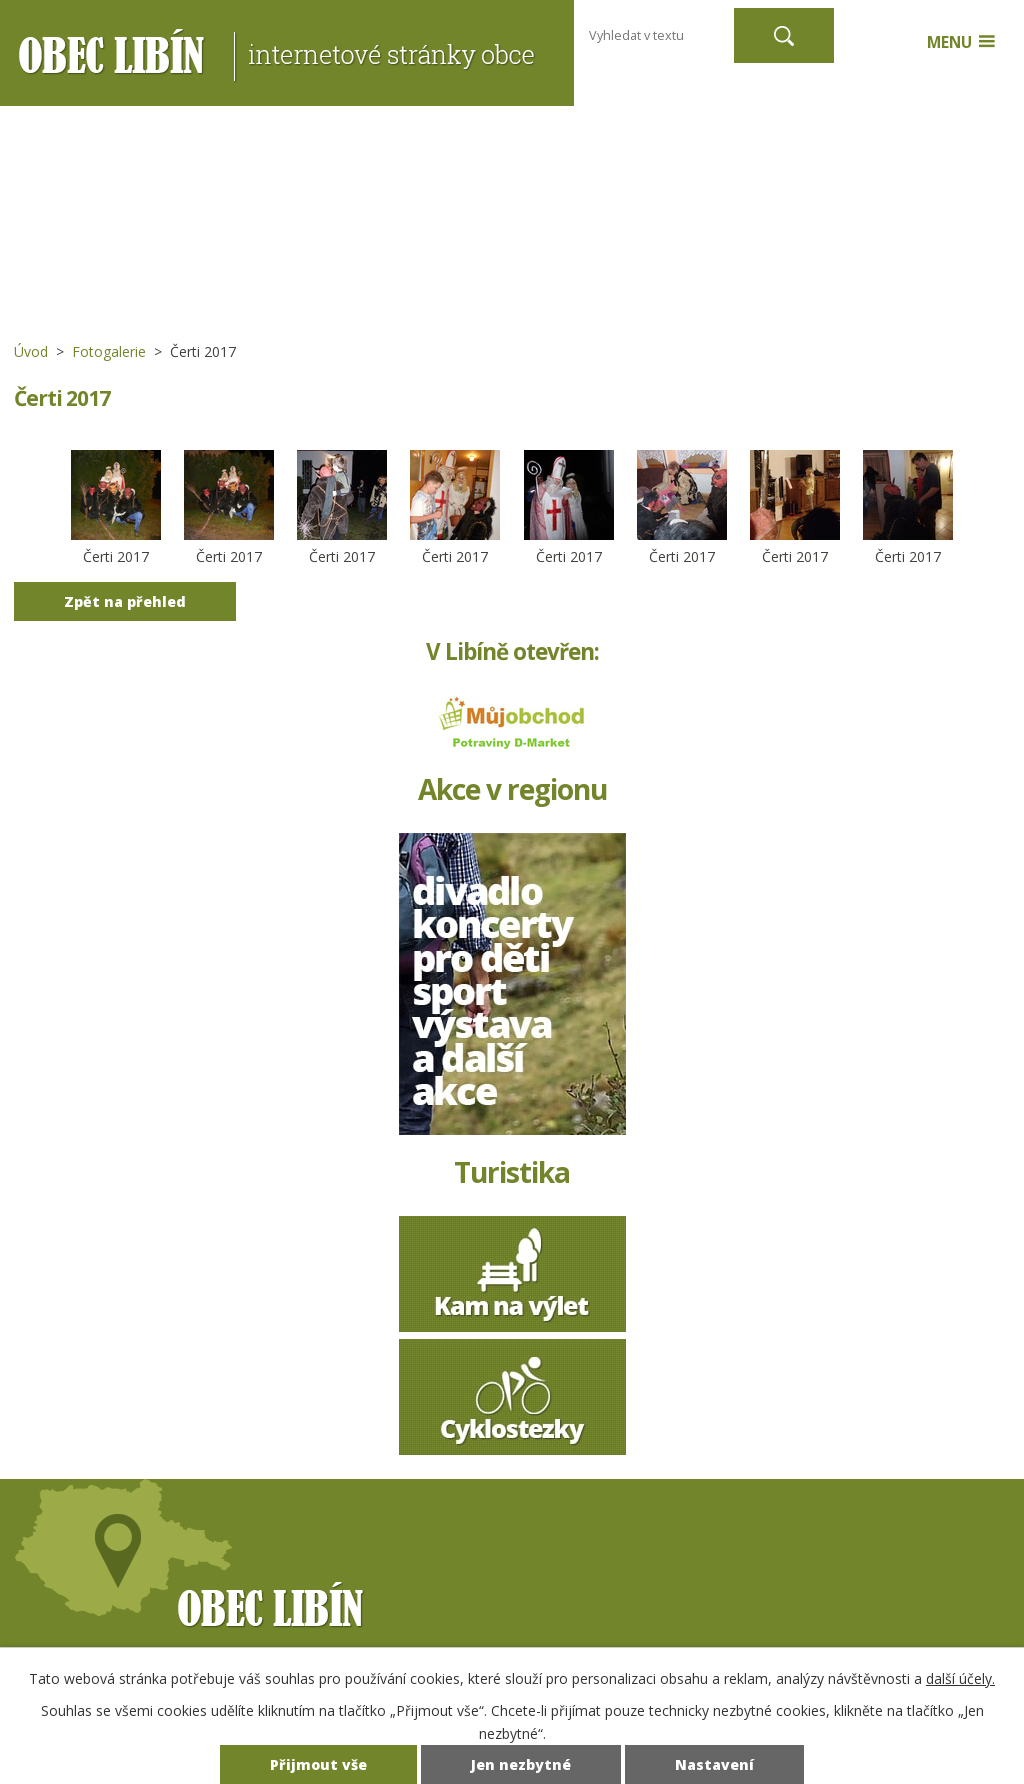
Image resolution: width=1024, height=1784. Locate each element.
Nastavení (714, 1764)
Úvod (31, 351)
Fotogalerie (109, 351)
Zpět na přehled (125, 601)
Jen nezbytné (521, 1764)
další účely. (960, 1678)
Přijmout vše (318, 1764)
